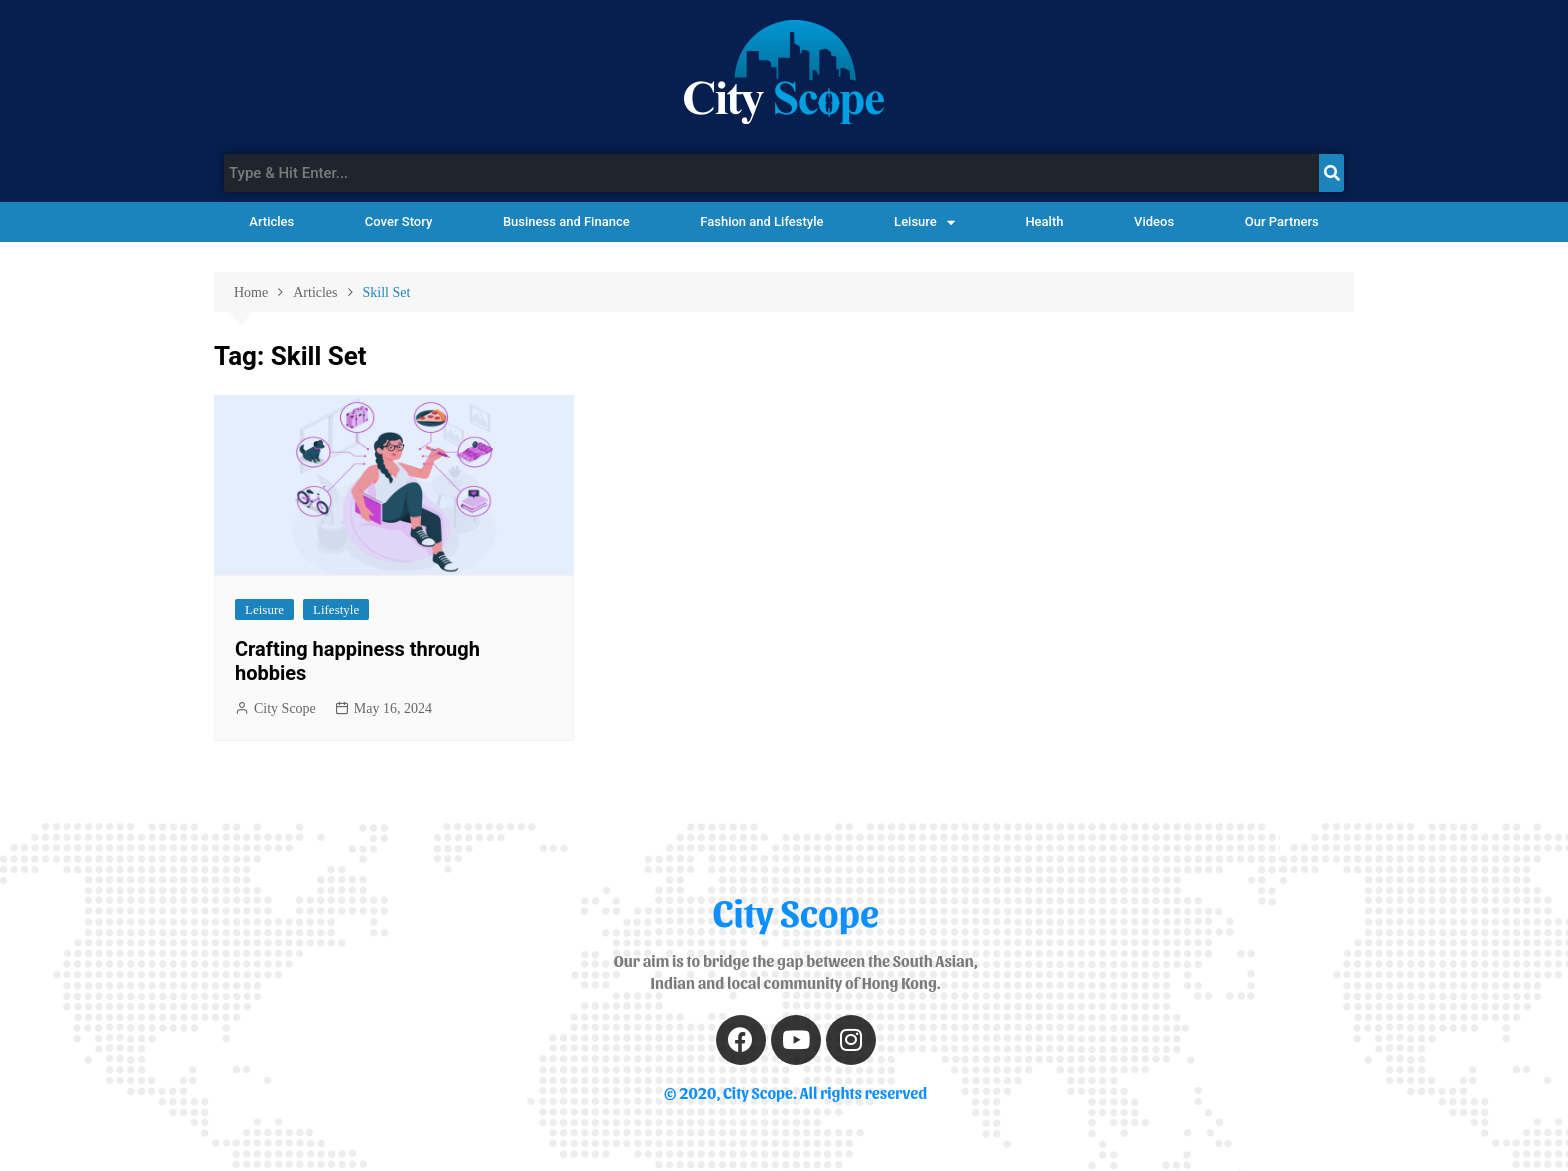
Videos (1154, 221)
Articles (271, 221)
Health (1044, 221)
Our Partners (1282, 221)
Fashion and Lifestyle (761, 221)
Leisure (924, 222)
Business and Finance (566, 221)
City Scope (285, 708)
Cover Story (398, 221)
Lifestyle (336, 609)
